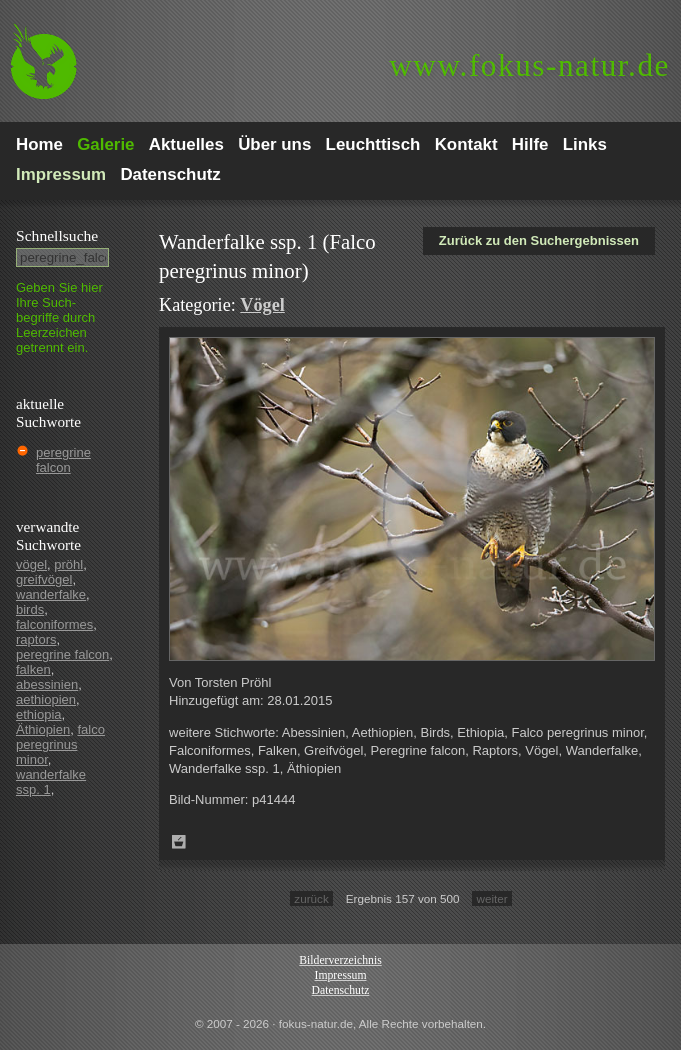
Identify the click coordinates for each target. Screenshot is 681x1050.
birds (30, 609)
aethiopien (46, 699)
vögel (31, 564)
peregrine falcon (63, 460)
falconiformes (54, 624)
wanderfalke (51, 594)
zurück (311, 898)
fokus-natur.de (529, 65)
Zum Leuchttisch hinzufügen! (179, 842)
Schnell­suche (57, 235)
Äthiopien (43, 729)
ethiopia (39, 714)
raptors (36, 639)
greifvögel (44, 579)
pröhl (68, 564)
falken (33, 669)
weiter (491, 898)
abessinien (47, 684)
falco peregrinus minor (60, 744)
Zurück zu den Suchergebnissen (539, 240)
